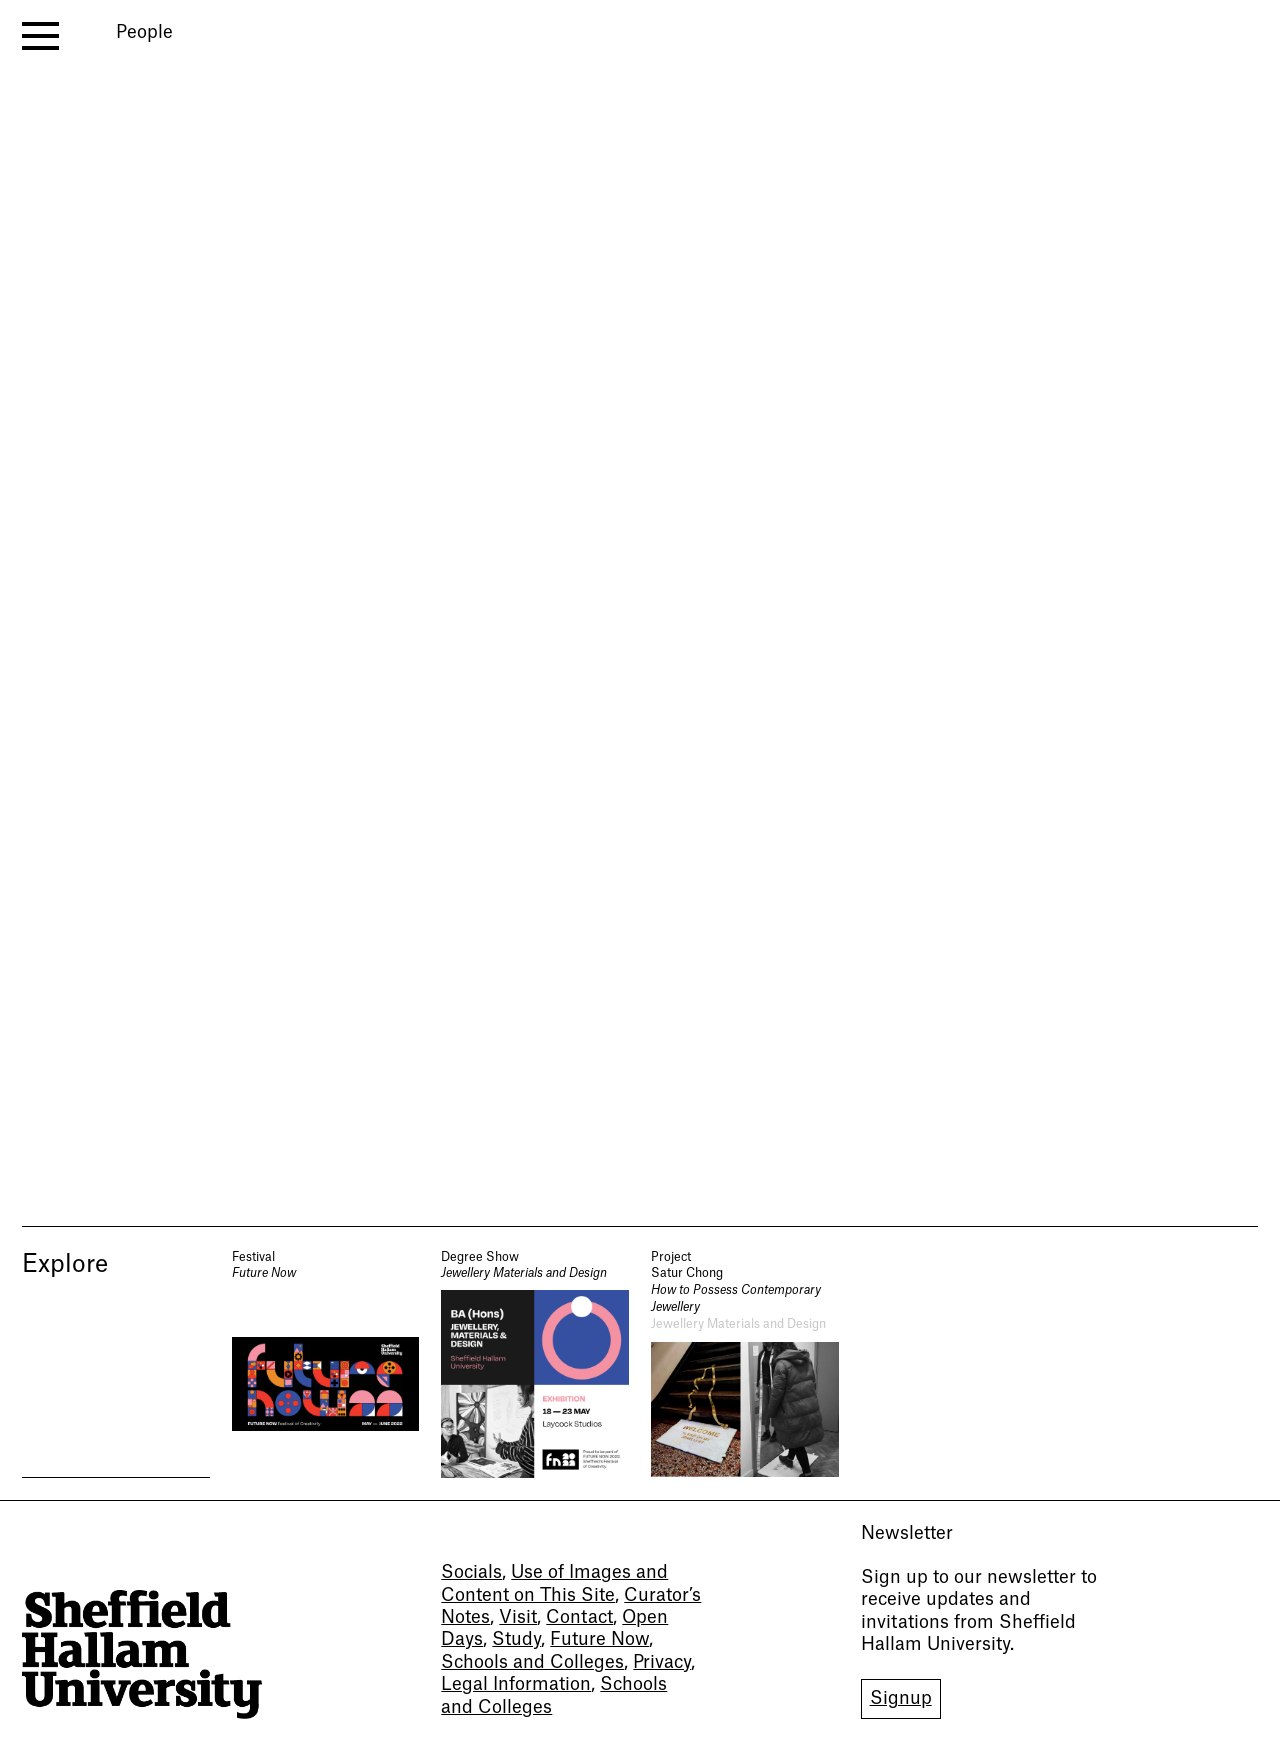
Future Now (599, 1639)
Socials (471, 1572)
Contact (579, 1617)
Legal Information (516, 1684)
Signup (901, 1698)
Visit (518, 1617)
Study (516, 1639)
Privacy (662, 1662)
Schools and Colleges (532, 1662)
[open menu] (40, 36)
